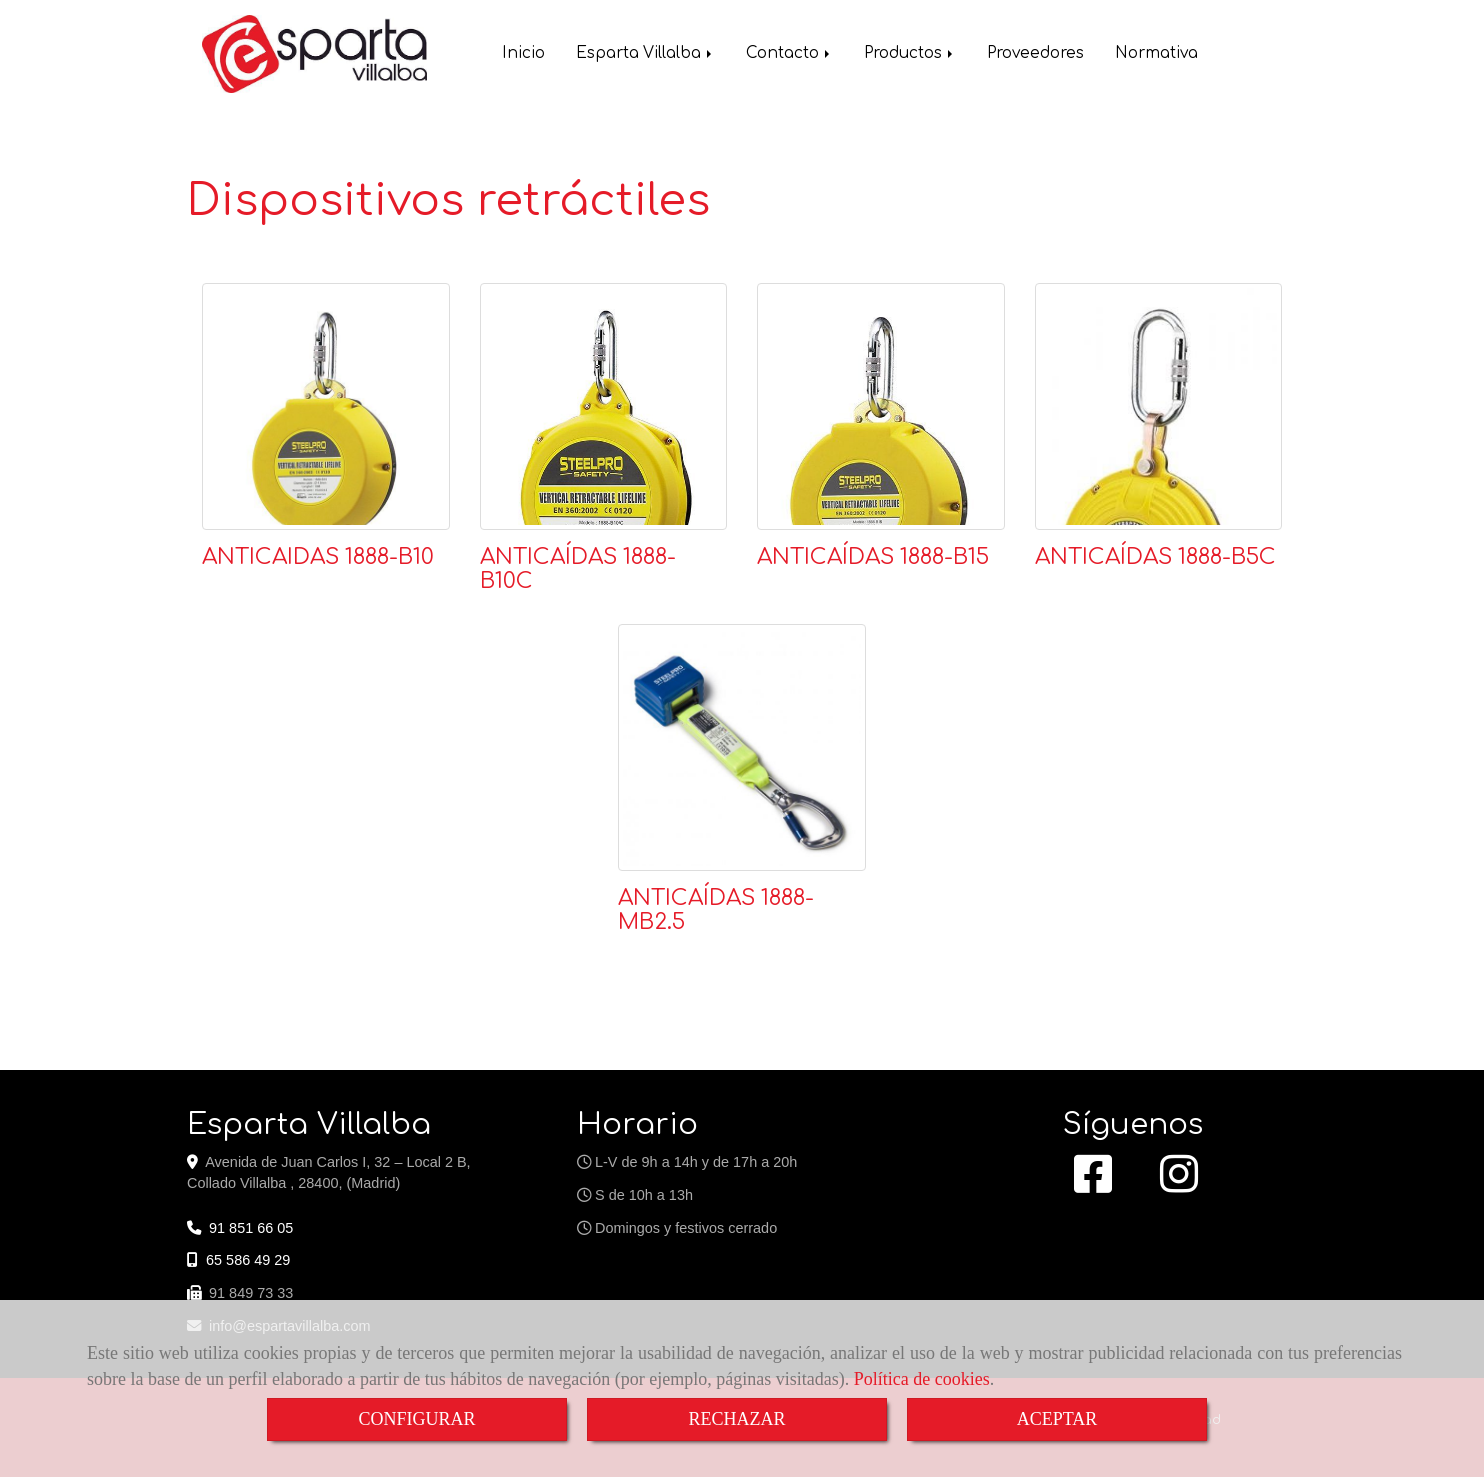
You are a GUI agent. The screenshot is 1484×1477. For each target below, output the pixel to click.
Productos (910, 55)
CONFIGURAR (416, 1419)
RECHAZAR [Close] (736, 1419)
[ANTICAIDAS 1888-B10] (326, 407)
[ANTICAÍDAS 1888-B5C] (1159, 407)
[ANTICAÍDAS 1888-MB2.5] (742, 748)
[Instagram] (1179, 1185)
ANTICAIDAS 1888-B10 (318, 557)
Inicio (523, 55)
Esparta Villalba (645, 55)
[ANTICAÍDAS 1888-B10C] (604, 407)
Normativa (1156, 55)
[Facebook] (1093, 1185)
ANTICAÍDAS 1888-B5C (1155, 557)
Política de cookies (922, 1379)
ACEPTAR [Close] (1057, 1419)
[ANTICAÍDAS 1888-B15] (881, 407)
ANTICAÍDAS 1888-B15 (873, 557)
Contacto (789, 55)
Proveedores (1035, 55)
